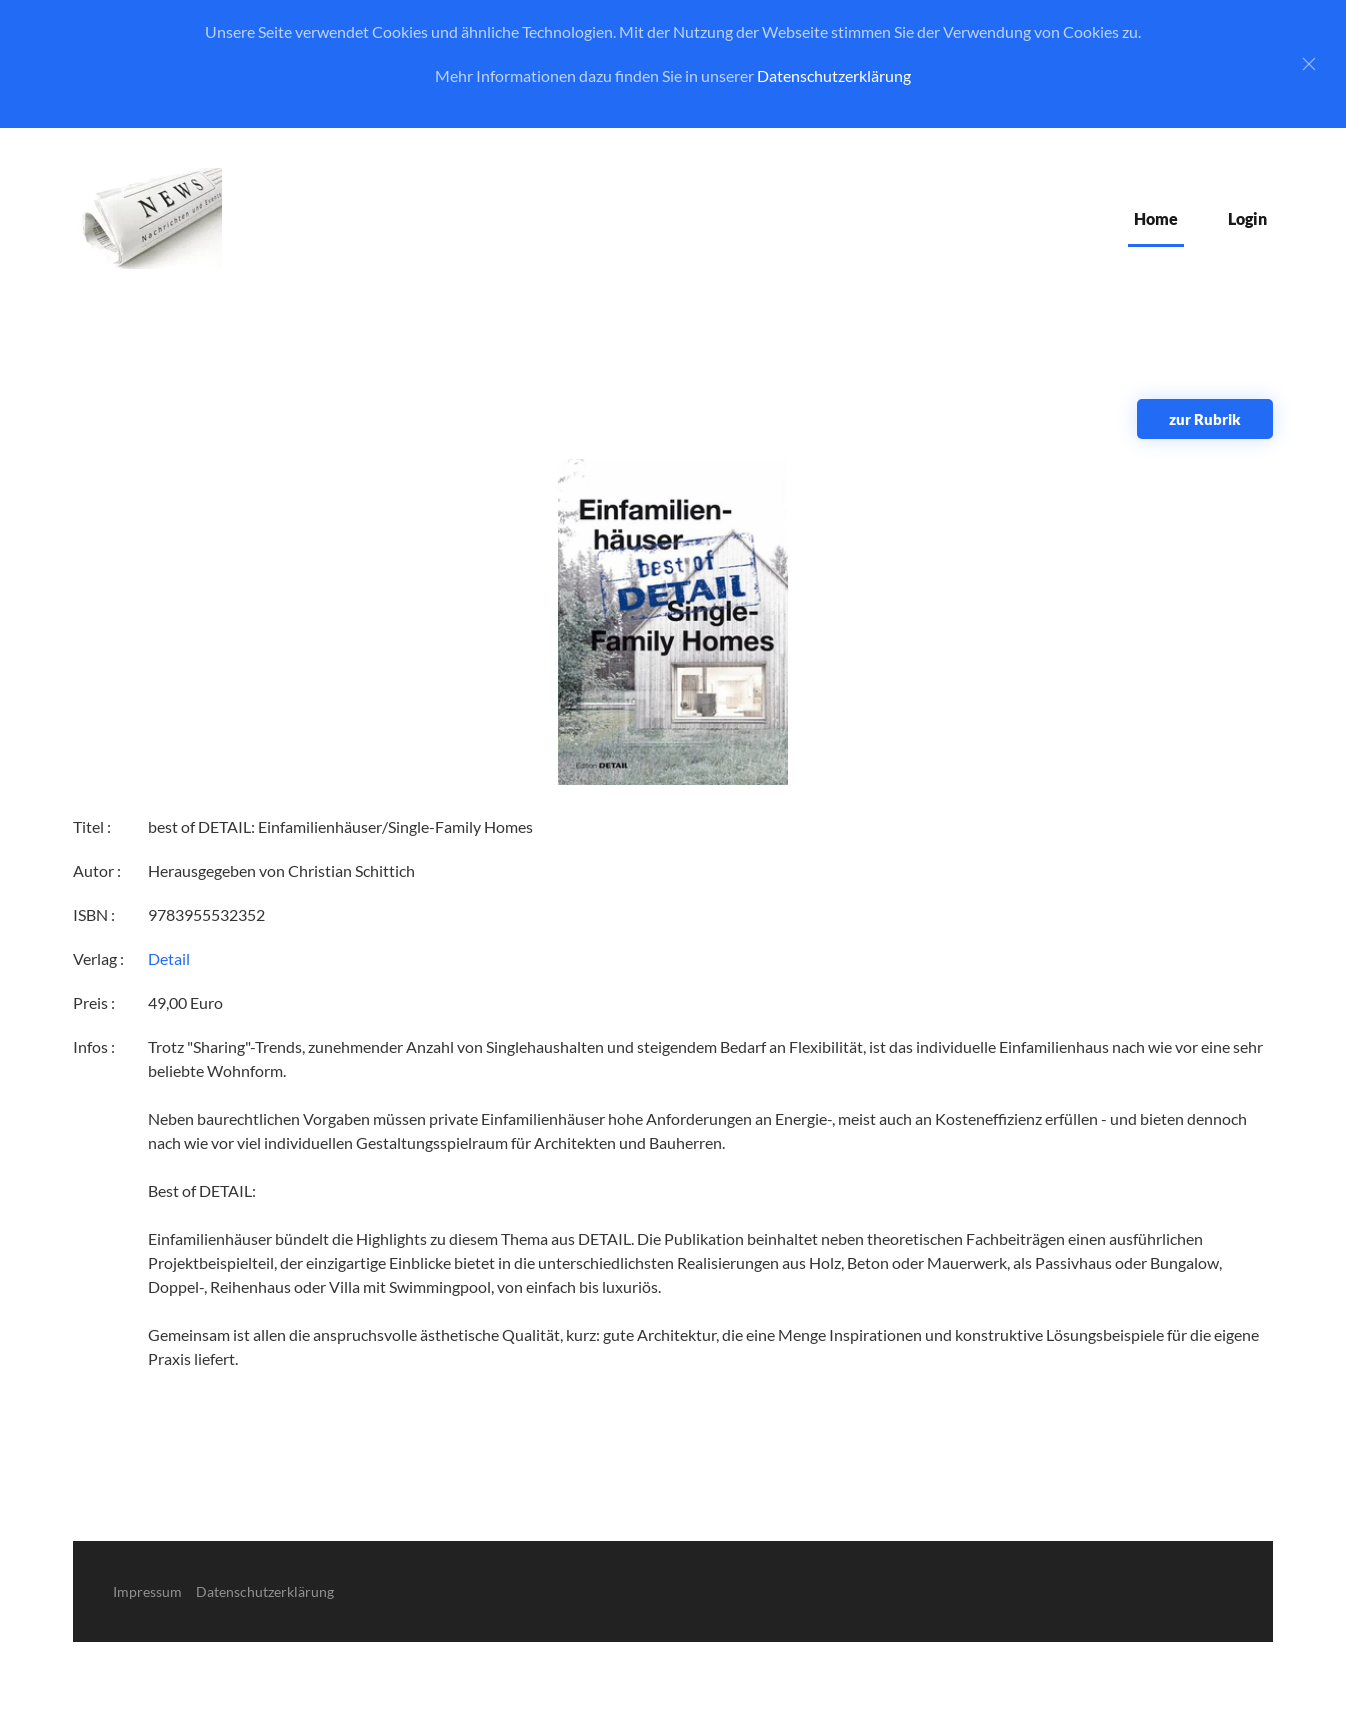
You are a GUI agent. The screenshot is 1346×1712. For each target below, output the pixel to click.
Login (1247, 218)
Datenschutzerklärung (834, 75)
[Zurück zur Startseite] (147, 218)
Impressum (147, 1591)
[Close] (1309, 64)
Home (1156, 218)
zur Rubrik (1205, 419)
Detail (169, 958)
